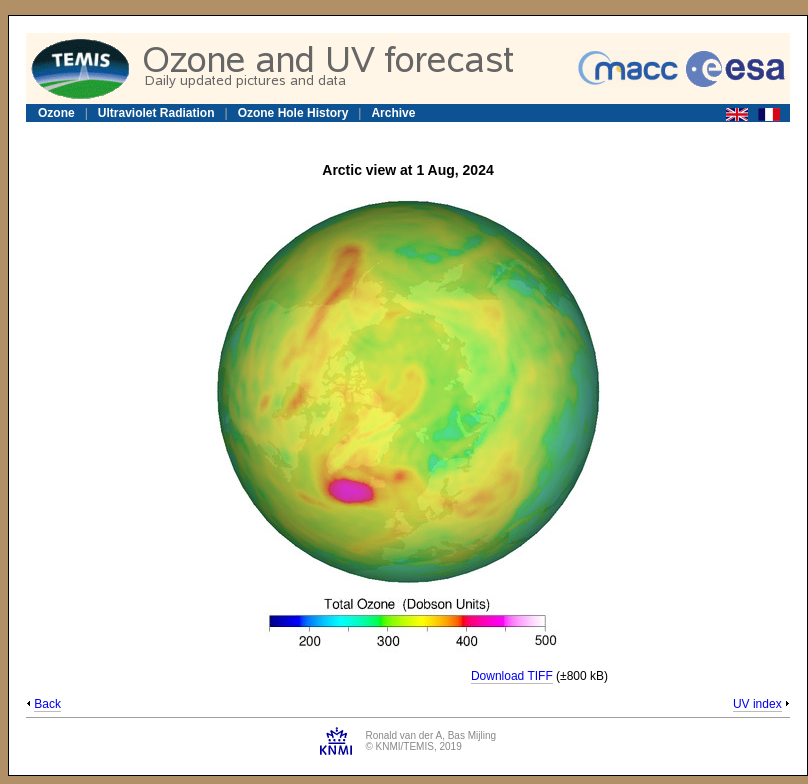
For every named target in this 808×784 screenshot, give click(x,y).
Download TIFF (512, 676)
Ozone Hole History (293, 113)
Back (47, 704)
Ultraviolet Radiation (156, 113)
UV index (757, 704)
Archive (393, 113)
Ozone (56, 113)
